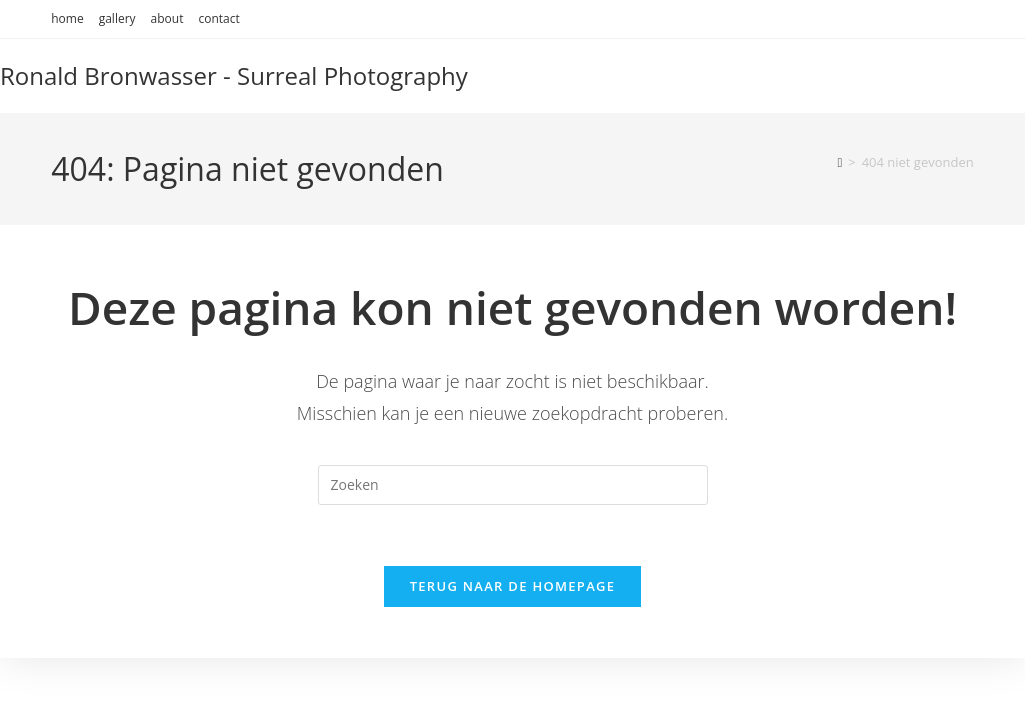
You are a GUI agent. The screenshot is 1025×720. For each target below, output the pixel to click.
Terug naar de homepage (513, 586)
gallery (117, 18)
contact (218, 18)
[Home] (839, 162)
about (167, 18)
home (67, 18)
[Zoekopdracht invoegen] (513, 485)
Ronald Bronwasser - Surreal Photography (234, 75)
